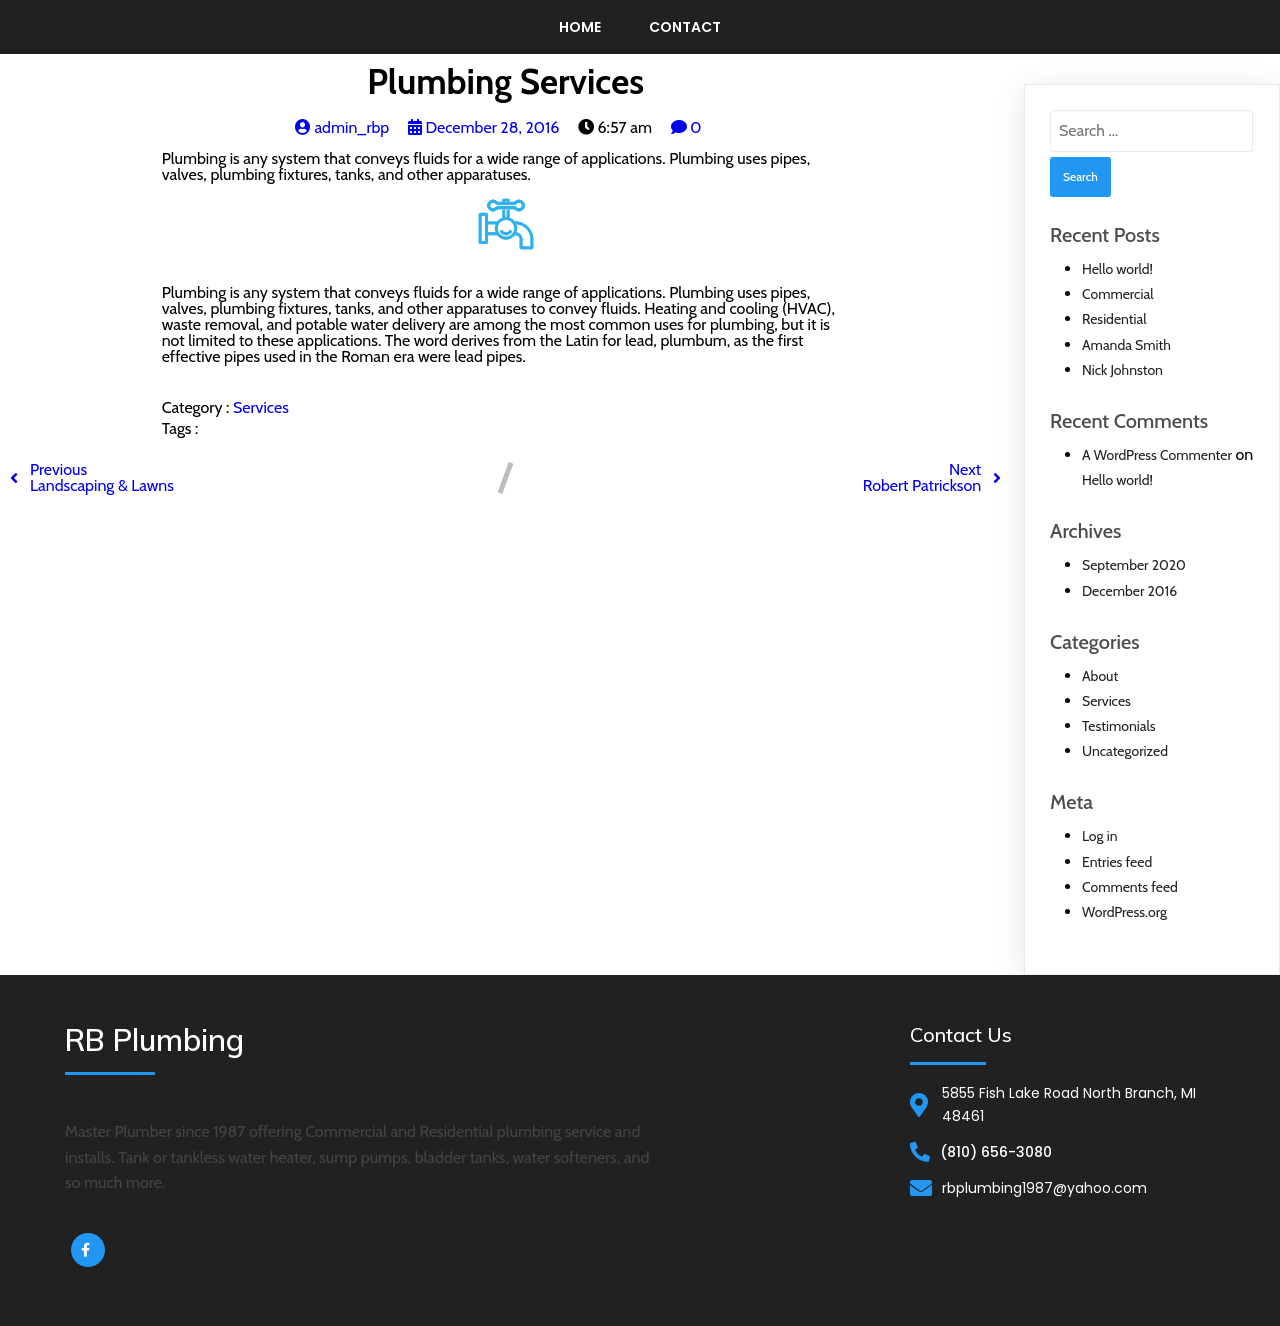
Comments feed (1130, 887)
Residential (1114, 319)
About (1100, 676)
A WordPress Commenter (1157, 455)
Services (261, 407)
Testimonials (1119, 726)
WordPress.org (1124, 912)
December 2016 (1129, 591)
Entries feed (1117, 862)
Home (580, 27)
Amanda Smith (1126, 345)
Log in (1100, 836)
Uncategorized (1125, 751)
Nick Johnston (1122, 370)
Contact (685, 27)
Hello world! (1117, 269)
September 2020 (1134, 565)
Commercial (1117, 294)
